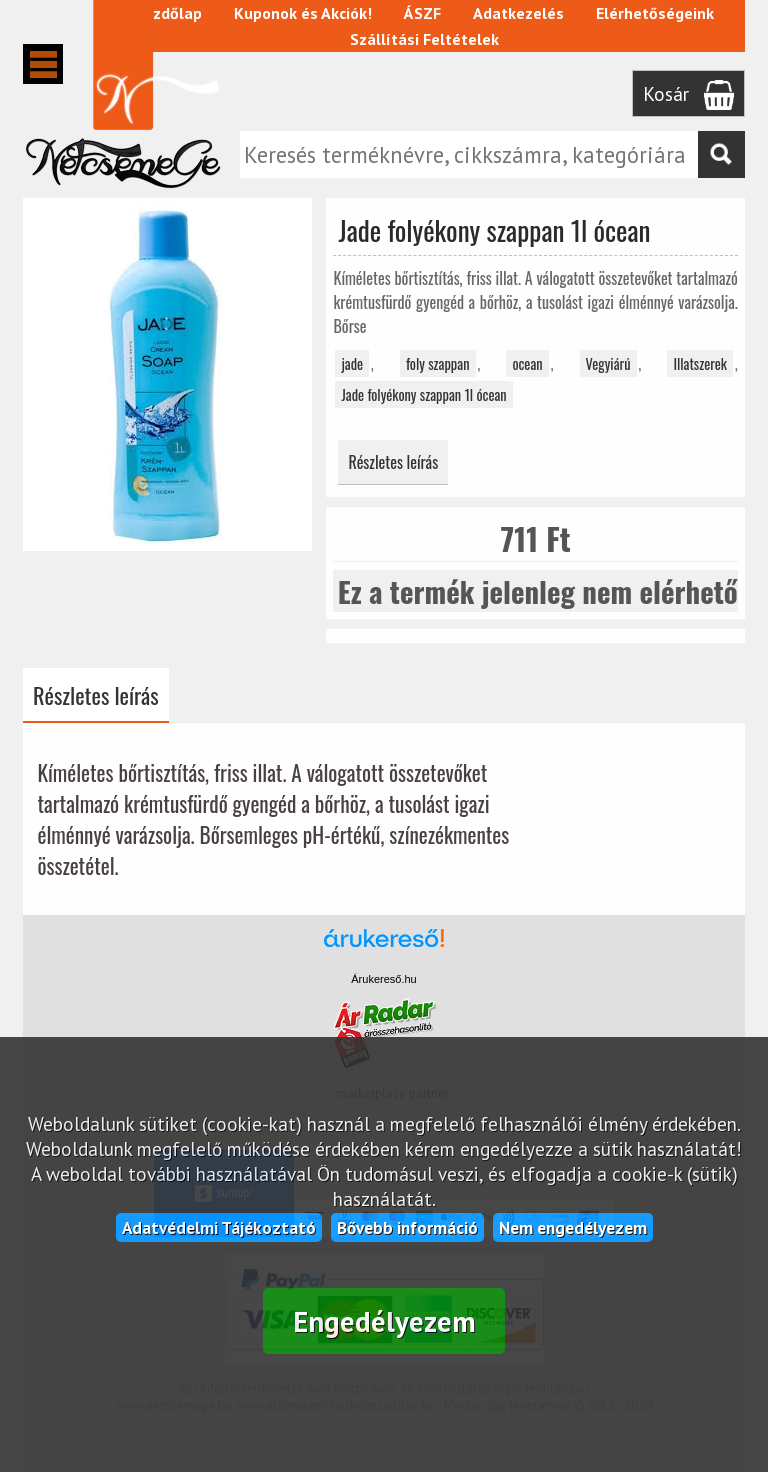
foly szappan (438, 363)
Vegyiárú (608, 363)
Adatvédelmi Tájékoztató (219, 1227)
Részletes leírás (393, 462)
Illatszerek (700, 363)
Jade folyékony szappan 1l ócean (423, 394)
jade (352, 363)
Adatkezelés (518, 13)
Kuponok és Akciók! (303, 13)
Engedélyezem (384, 1321)
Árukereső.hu (383, 979)
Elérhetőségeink (655, 13)
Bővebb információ (407, 1227)
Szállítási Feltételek (424, 39)
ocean (527, 363)
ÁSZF (422, 13)
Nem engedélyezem (573, 1227)
